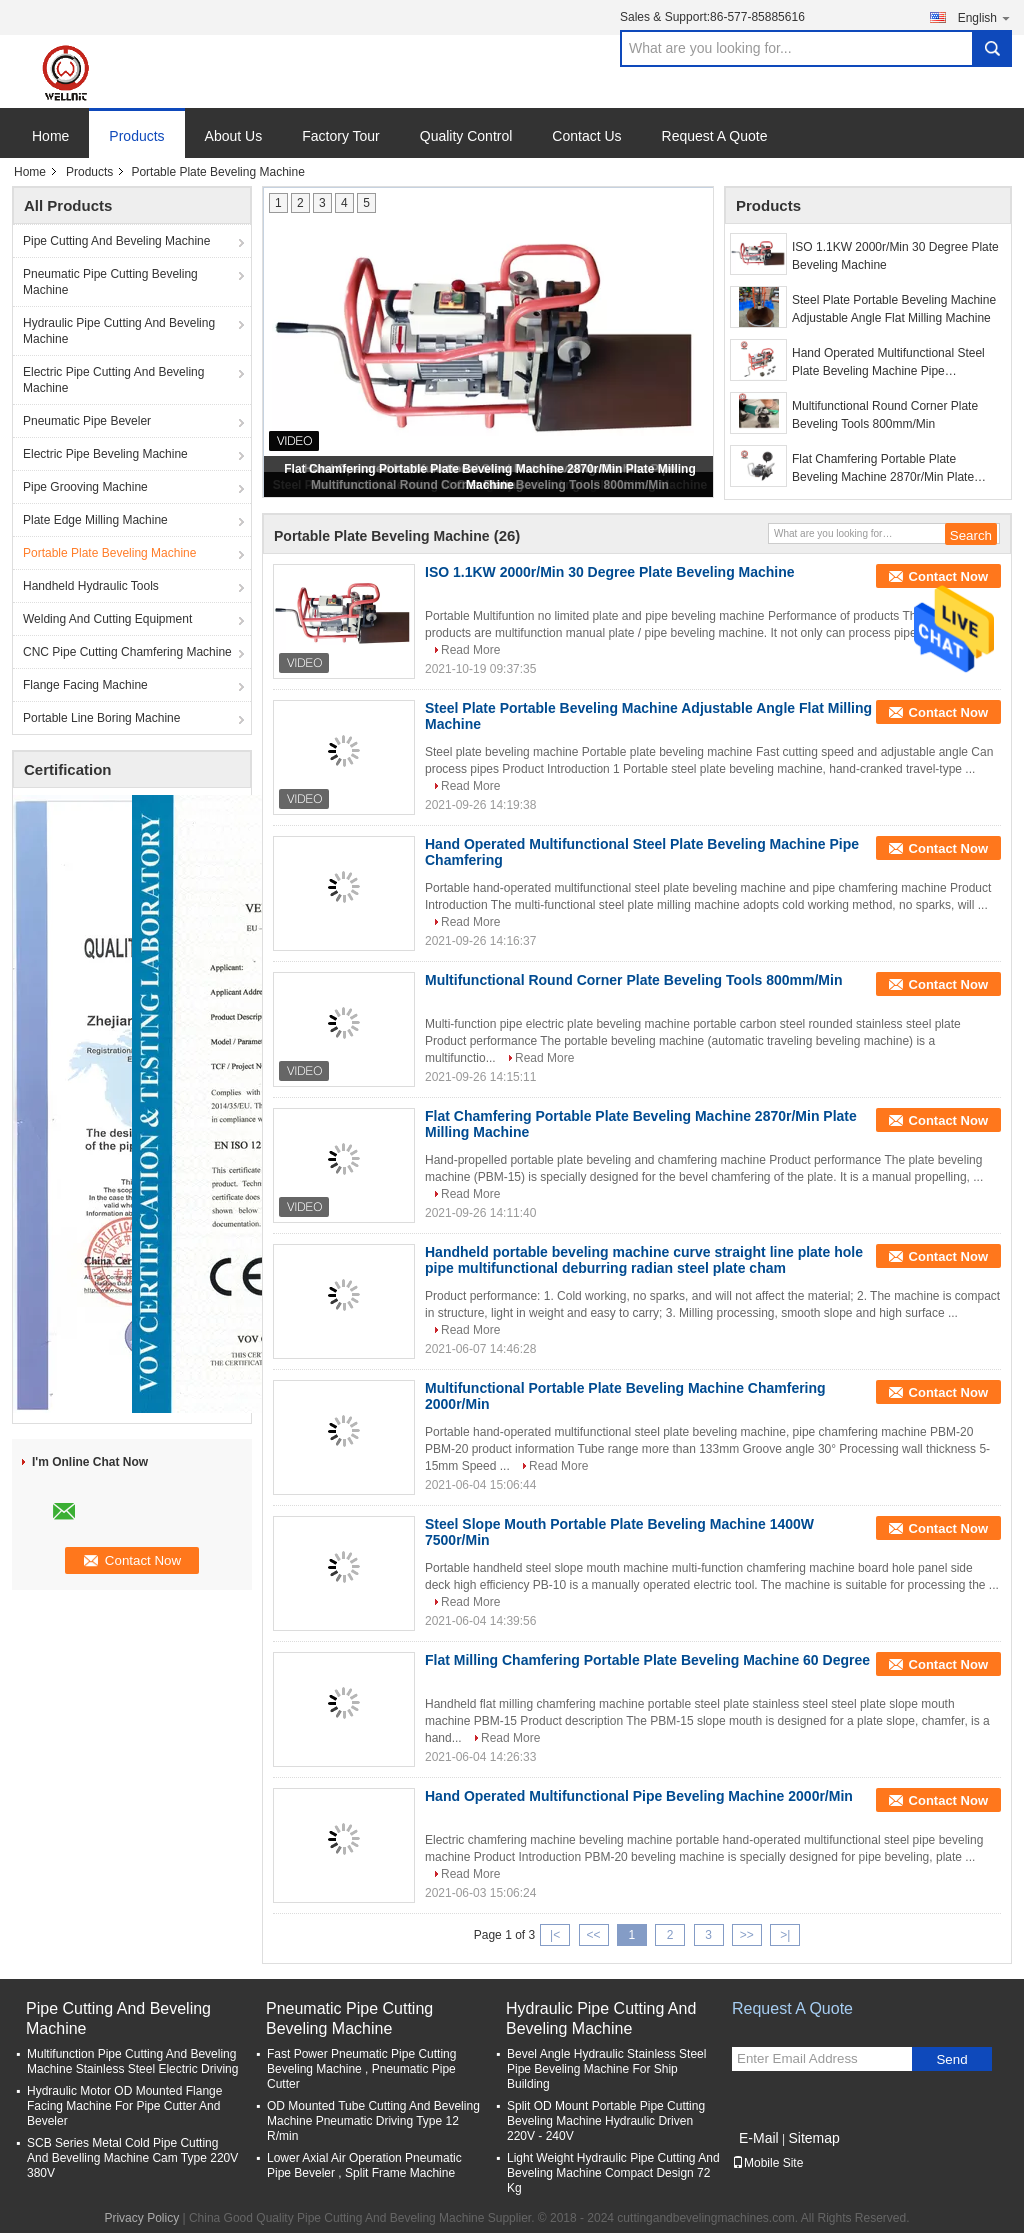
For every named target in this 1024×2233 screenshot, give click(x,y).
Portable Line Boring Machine (101, 718)
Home (50, 136)
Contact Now (948, 576)
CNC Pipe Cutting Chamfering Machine (127, 652)
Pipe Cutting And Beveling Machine (116, 241)
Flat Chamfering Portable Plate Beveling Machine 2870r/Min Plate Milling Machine (883, 469)
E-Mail (759, 2138)
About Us (234, 136)
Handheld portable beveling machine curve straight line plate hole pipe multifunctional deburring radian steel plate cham (644, 1260)
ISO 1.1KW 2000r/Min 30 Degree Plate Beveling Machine (895, 256)
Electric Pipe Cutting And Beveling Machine (113, 380)
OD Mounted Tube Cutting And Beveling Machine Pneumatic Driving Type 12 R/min (373, 2121)
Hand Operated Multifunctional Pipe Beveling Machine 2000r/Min (639, 1796)
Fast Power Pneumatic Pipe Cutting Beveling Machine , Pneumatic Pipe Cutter (361, 2069)
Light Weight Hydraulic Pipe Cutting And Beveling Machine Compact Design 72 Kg (613, 2173)
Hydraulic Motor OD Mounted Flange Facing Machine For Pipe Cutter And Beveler (124, 2106)
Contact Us (586, 136)
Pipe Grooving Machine (85, 487)
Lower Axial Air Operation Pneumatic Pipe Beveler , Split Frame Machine (364, 2165)
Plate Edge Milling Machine (95, 520)
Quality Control (466, 136)
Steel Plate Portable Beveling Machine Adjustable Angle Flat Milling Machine (894, 309)
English (985, 17)
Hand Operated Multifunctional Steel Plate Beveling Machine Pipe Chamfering (888, 363)
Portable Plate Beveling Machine (109, 553)
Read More (470, 650)
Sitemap (813, 2138)
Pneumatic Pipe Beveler (87, 421)
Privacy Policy (141, 2218)
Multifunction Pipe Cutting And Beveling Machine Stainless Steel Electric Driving (132, 2061)
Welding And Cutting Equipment (107, 619)
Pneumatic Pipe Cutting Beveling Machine (110, 282)
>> (747, 1935)
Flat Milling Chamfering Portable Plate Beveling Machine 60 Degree (647, 1660)
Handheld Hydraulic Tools (91, 586)
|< (555, 1935)
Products (136, 136)
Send (951, 2059)
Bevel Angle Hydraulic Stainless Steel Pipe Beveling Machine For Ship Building (606, 2069)
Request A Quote (715, 136)
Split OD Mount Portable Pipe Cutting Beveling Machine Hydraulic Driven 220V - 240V (606, 2121)
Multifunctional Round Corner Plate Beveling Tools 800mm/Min (885, 415)
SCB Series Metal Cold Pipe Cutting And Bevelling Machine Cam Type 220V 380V (132, 2158)
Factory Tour (341, 136)
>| (785, 1935)
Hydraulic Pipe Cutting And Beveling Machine (119, 331)
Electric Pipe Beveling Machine (105, 454)
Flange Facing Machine (85, 685)
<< (593, 1935)
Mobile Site (767, 2163)
